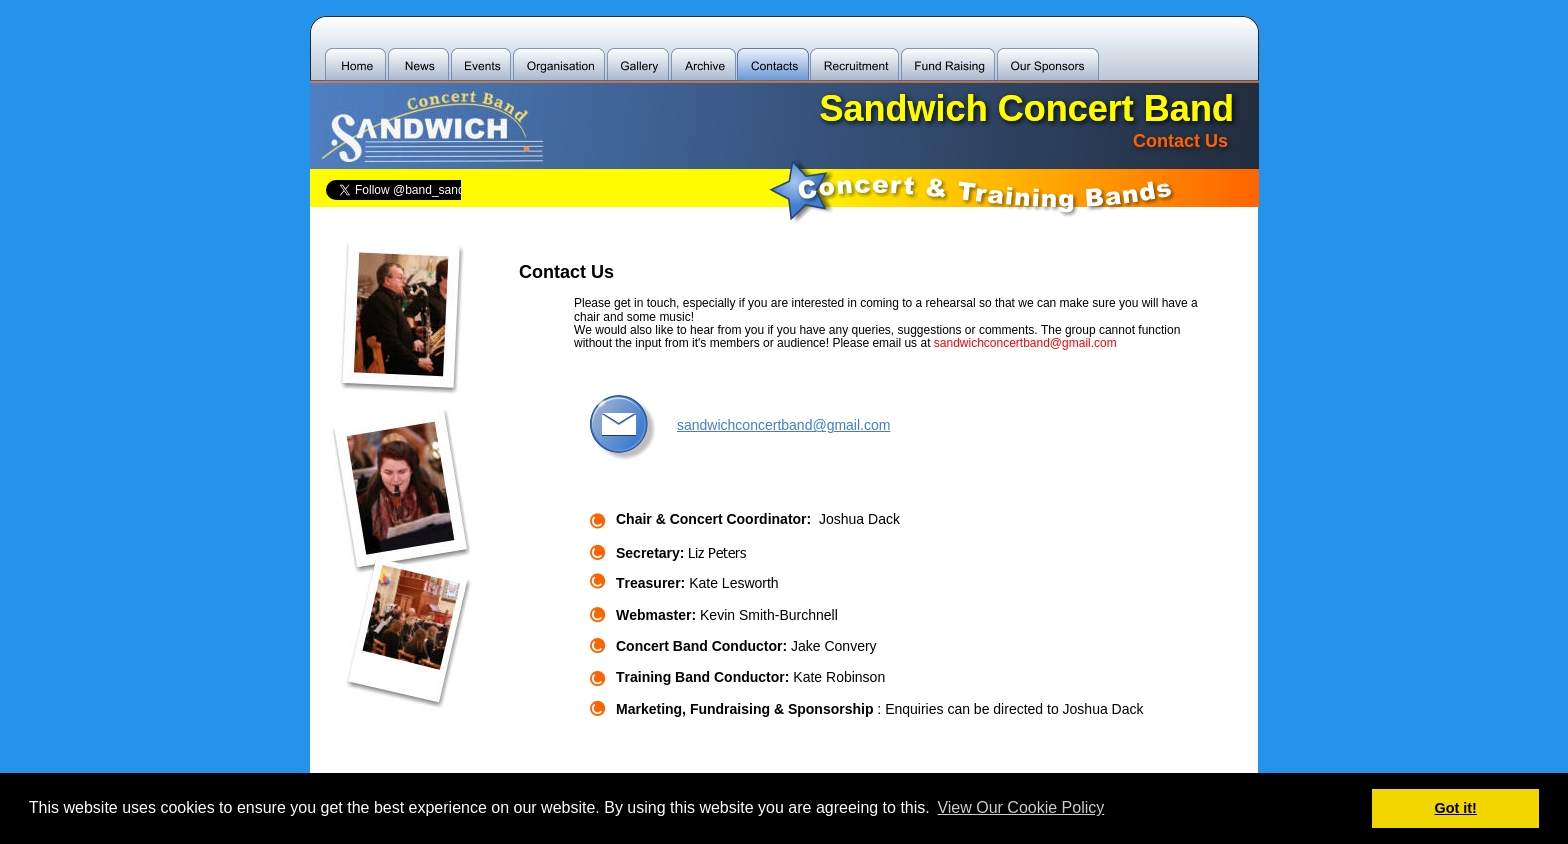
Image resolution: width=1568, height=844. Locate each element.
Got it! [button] (1456, 808)
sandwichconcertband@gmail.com (783, 425)
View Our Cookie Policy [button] (1020, 807)
